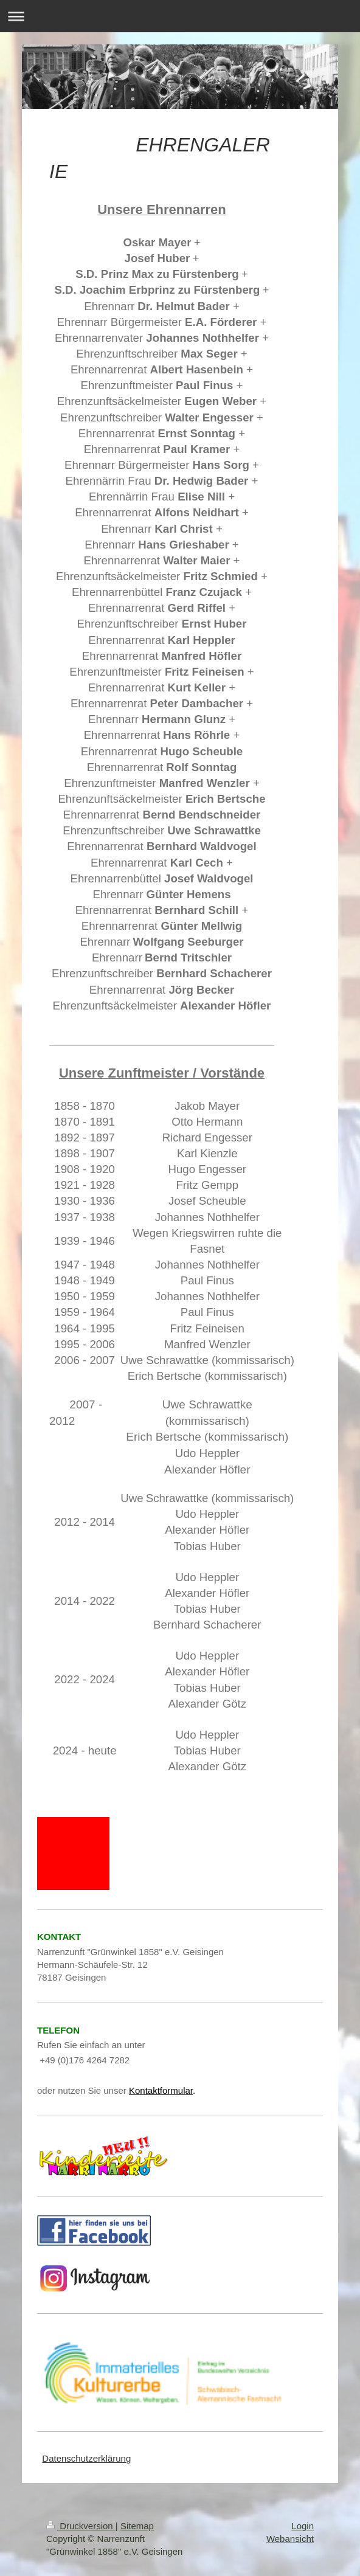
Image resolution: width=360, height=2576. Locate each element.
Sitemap (137, 2526)
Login (302, 2526)
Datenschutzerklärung (86, 2458)
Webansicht (290, 2538)
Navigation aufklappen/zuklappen (180, 16)
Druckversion (81, 2526)
